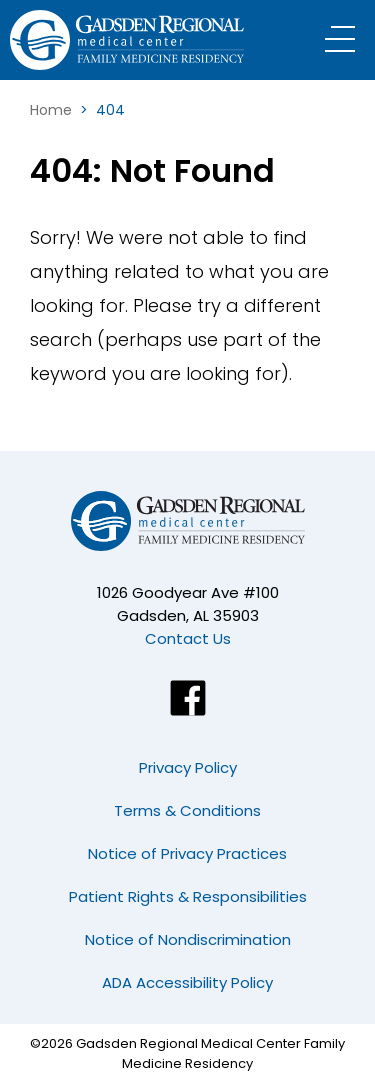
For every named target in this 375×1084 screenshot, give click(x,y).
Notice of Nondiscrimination (188, 939)
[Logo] (135, 40)
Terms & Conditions (187, 810)
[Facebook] (188, 698)
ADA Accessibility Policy (187, 982)
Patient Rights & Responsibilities (188, 896)
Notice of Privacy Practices (187, 853)
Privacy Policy (188, 767)
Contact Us (188, 638)
